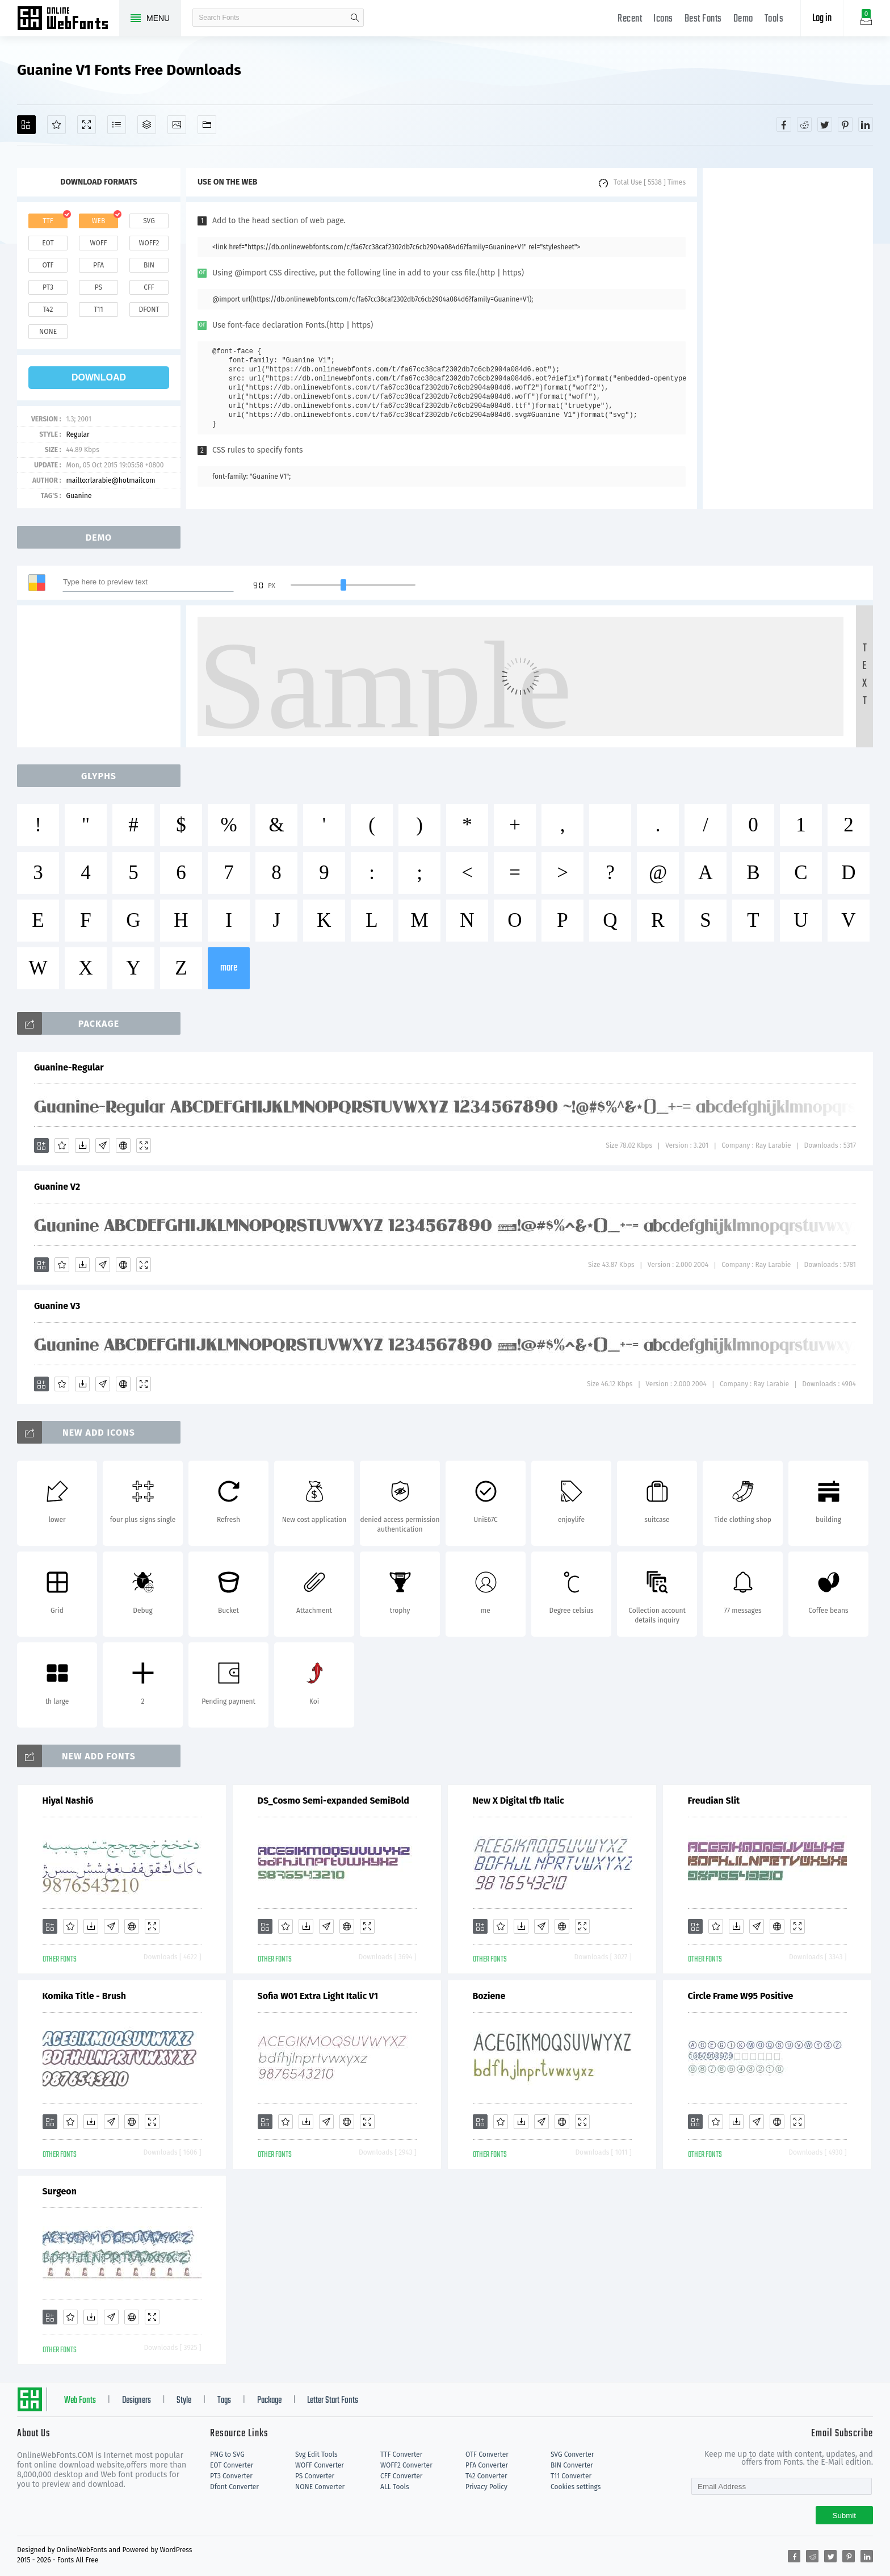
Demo (743, 19)
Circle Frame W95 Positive (741, 1995)
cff (149, 287)
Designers (136, 2400)
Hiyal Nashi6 (68, 1800)
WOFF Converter (319, 2465)
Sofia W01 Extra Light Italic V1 (318, 1995)
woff (98, 243)
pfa (98, 265)
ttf (48, 221)
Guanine (78, 496)
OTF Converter (487, 2454)
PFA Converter (486, 2465)
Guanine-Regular (69, 1067)
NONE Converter (320, 2487)
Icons (663, 19)
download (99, 377)
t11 (98, 309)
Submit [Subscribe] (844, 2515)
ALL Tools (394, 2487)
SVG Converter (572, 2454)
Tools (774, 19)
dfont (148, 309)
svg (148, 221)
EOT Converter (231, 2465)
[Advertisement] (788, 338)
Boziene (489, 1995)
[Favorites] (56, 124)
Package (269, 2400)
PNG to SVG (227, 2454)
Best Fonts (703, 19)
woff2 (149, 243)
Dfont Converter (234, 2487)
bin (149, 265)
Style (184, 2400)
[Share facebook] (783, 124)
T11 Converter (571, 2476)
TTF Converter (401, 2454)
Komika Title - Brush (85, 1995)
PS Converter (314, 2476)
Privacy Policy (486, 2487)
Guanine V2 (57, 1186)
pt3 (48, 287)
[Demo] (86, 124)
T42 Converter (486, 2476)
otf (48, 265)
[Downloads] (82, 1145)
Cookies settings (576, 2487)
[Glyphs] (116, 124)
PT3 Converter (231, 2476)
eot (47, 243)
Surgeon (60, 2191)
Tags (224, 2400)
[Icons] (176, 124)
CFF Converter (401, 2476)
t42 (48, 309)
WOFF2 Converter (406, 2465)
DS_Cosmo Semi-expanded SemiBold (333, 1800)
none (48, 332)
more (228, 968)
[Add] (26, 124)
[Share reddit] (804, 124)
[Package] (146, 124)
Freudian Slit (714, 1800)
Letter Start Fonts (332, 2400)
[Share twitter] (824, 124)
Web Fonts (80, 2400)
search (354, 17)
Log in (822, 18)
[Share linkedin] (865, 124)
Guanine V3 (57, 1305)
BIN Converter (572, 2465)
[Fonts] (207, 124)
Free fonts (68, 19)
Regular (77, 434)
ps (98, 287)
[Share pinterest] (845, 124)
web (99, 221)
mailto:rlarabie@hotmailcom (110, 480)
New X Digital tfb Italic (518, 1800)
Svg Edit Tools (316, 2454)
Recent (630, 19)
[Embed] (123, 1145)
